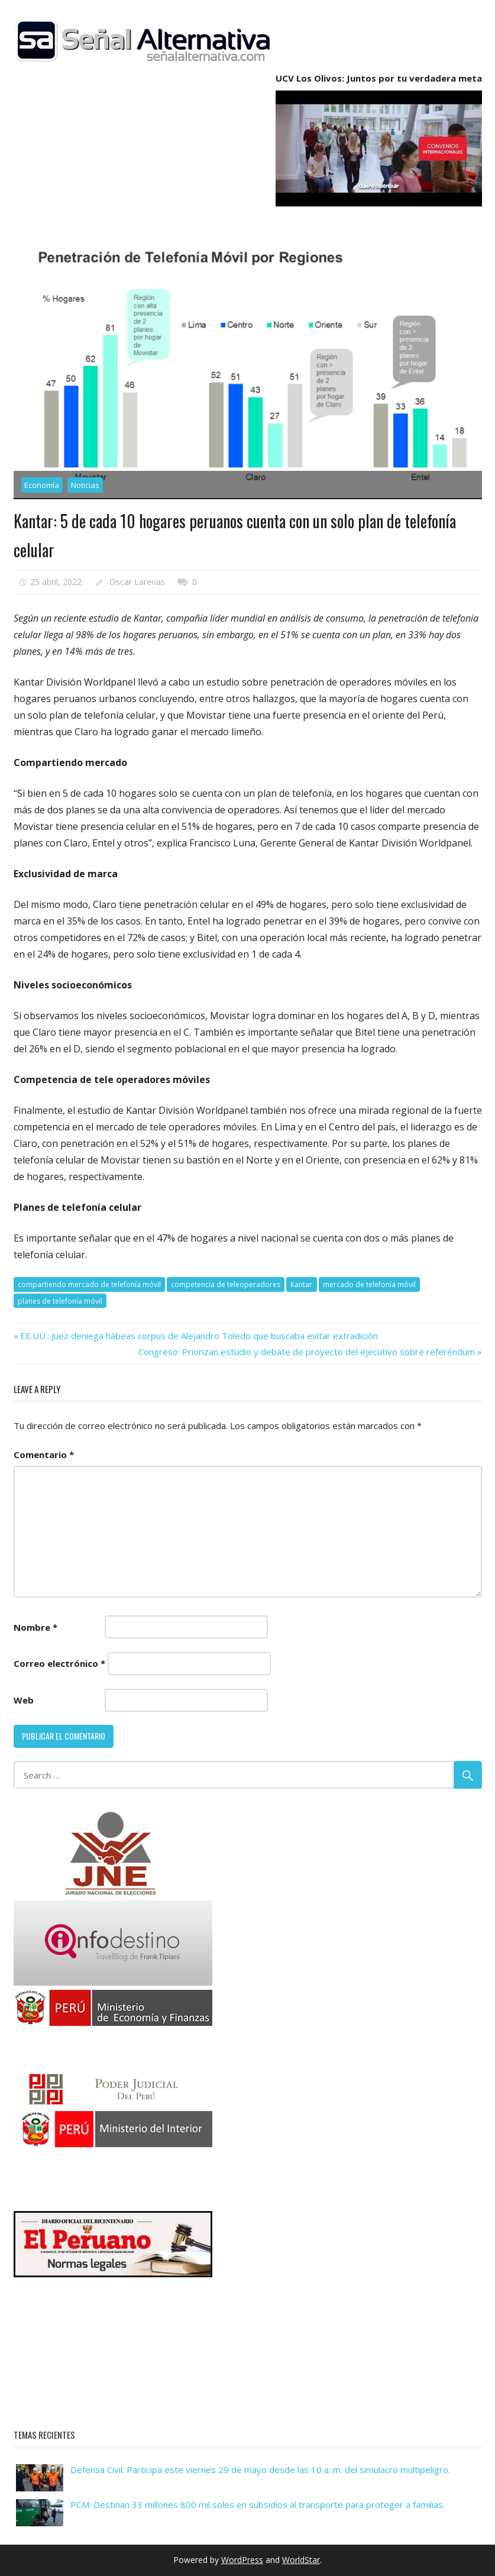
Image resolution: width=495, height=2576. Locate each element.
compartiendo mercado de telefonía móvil (89, 1284)
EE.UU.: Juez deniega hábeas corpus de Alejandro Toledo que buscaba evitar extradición (199, 1336)
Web (24, 1700)
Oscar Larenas (137, 581)
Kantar (301, 1284)
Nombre (35, 1627)
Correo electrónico (59, 1663)
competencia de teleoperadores (225, 1284)
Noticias (85, 485)
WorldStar (301, 2559)
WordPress (242, 2559)
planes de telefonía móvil (60, 1301)
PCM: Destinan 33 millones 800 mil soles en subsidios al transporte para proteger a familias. (257, 2504)
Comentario (44, 1454)
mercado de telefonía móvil (369, 1284)
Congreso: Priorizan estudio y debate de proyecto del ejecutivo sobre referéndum (306, 1352)
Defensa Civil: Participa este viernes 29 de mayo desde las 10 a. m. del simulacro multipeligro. (260, 2469)
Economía (41, 485)
